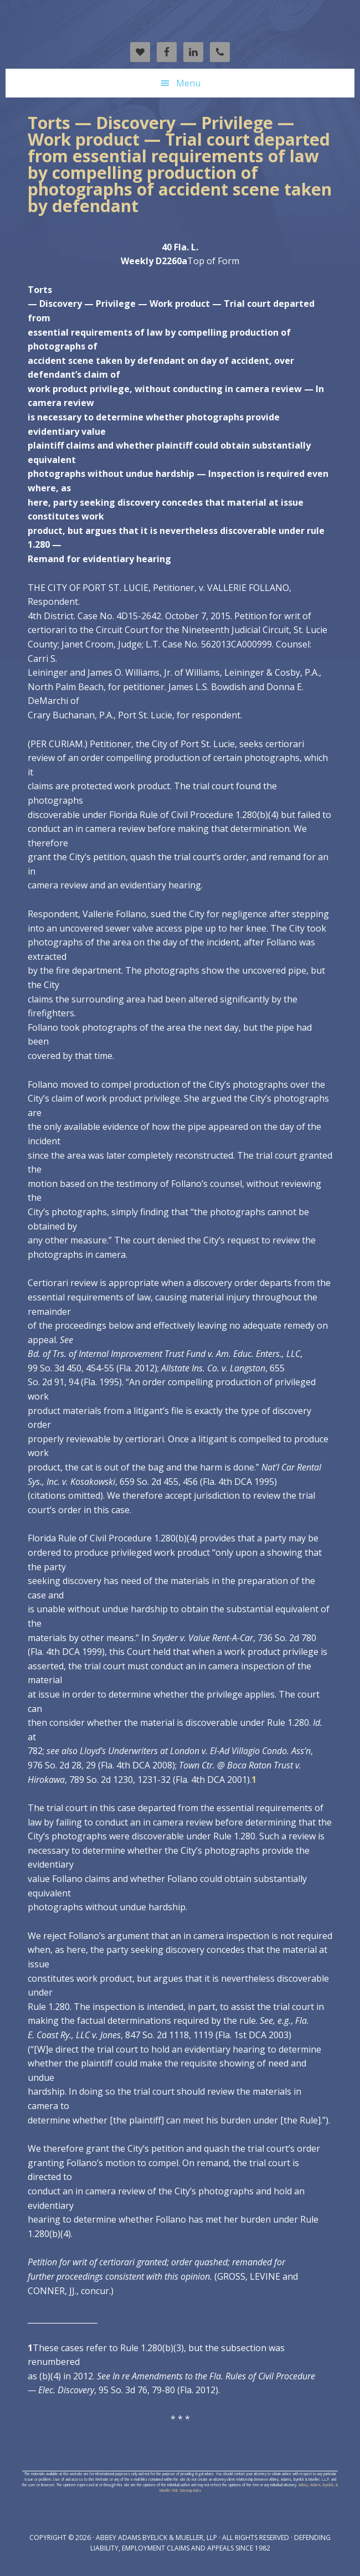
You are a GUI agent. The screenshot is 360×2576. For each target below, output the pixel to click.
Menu (188, 83)
